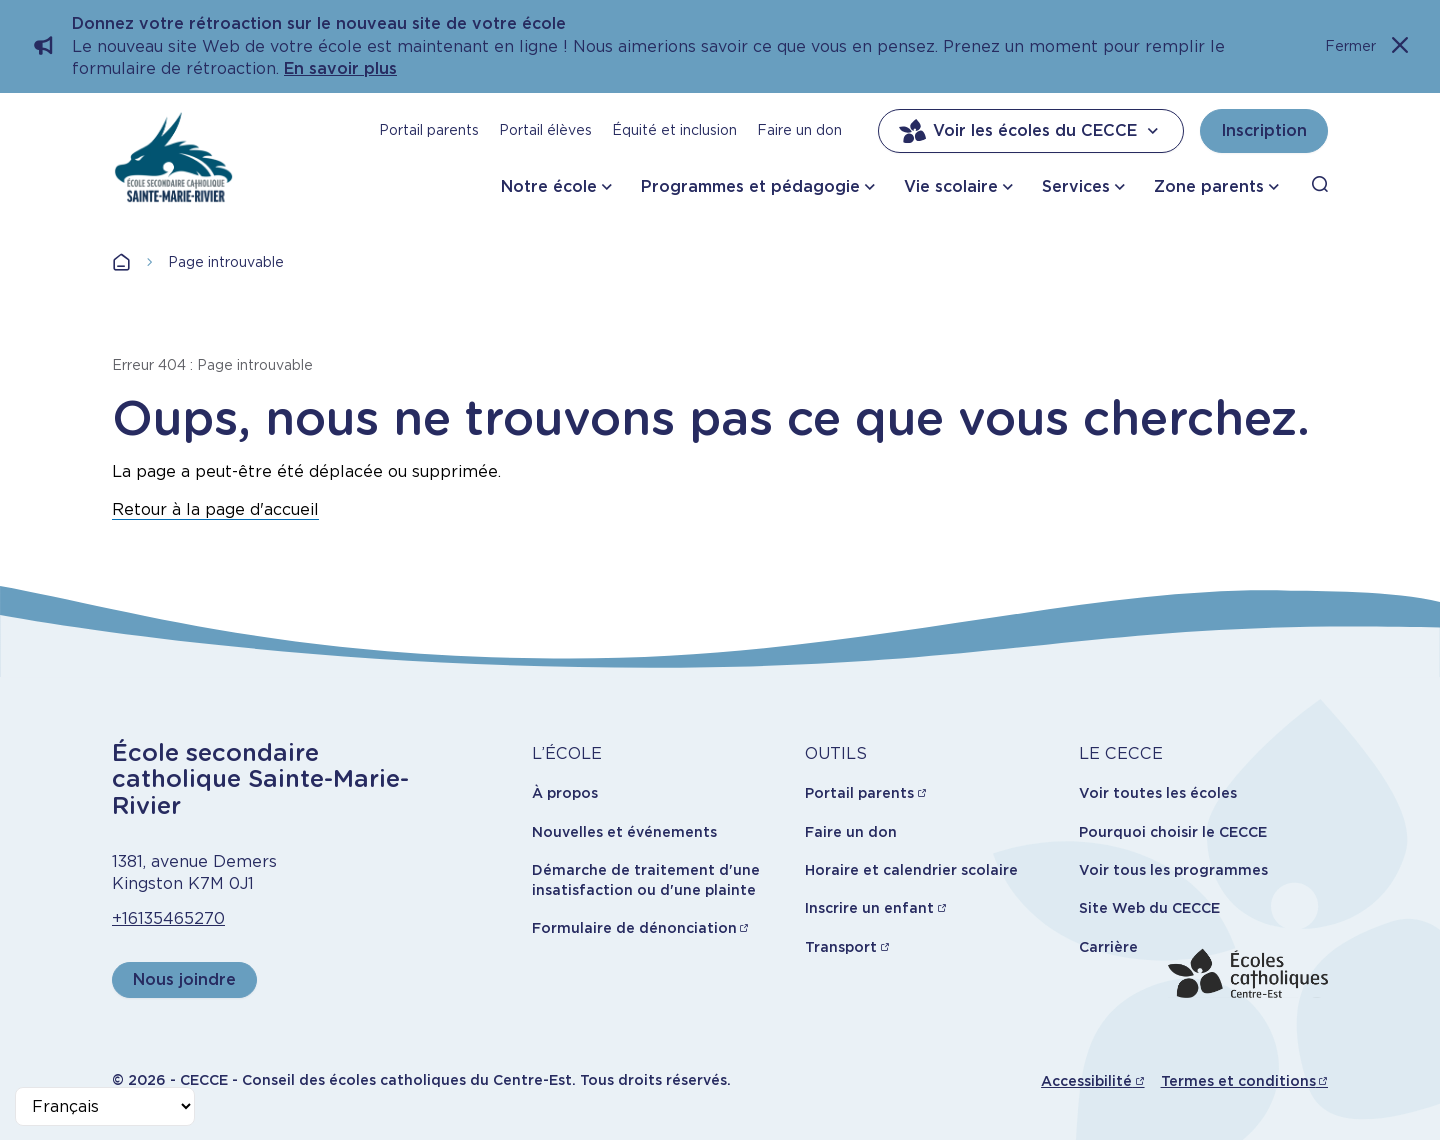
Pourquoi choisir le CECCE (1173, 832)
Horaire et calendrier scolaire (911, 870)
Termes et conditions (1238, 1081)
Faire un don (799, 130)
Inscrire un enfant (869, 908)
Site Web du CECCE (1149, 908)
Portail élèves (545, 130)
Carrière (1108, 947)
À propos (565, 793)
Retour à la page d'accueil (215, 509)
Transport (841, 947)
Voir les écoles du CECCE (1031, 131)
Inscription (1264, 130)
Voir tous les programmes (1173, 870)
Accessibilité (1086, 1081)
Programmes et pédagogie (750, 186)
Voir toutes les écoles (1158, 793)
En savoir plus (340, 68)
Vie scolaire (951, 186)
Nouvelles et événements (624, 832)
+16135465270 (168, 918)
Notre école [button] (549, 186)
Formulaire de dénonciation (634, 928)
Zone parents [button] (1209, 186)
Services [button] (1076, 186)
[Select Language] (105, 1106)
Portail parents (429, 130)
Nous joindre (184, 979)
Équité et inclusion (674, 130)
